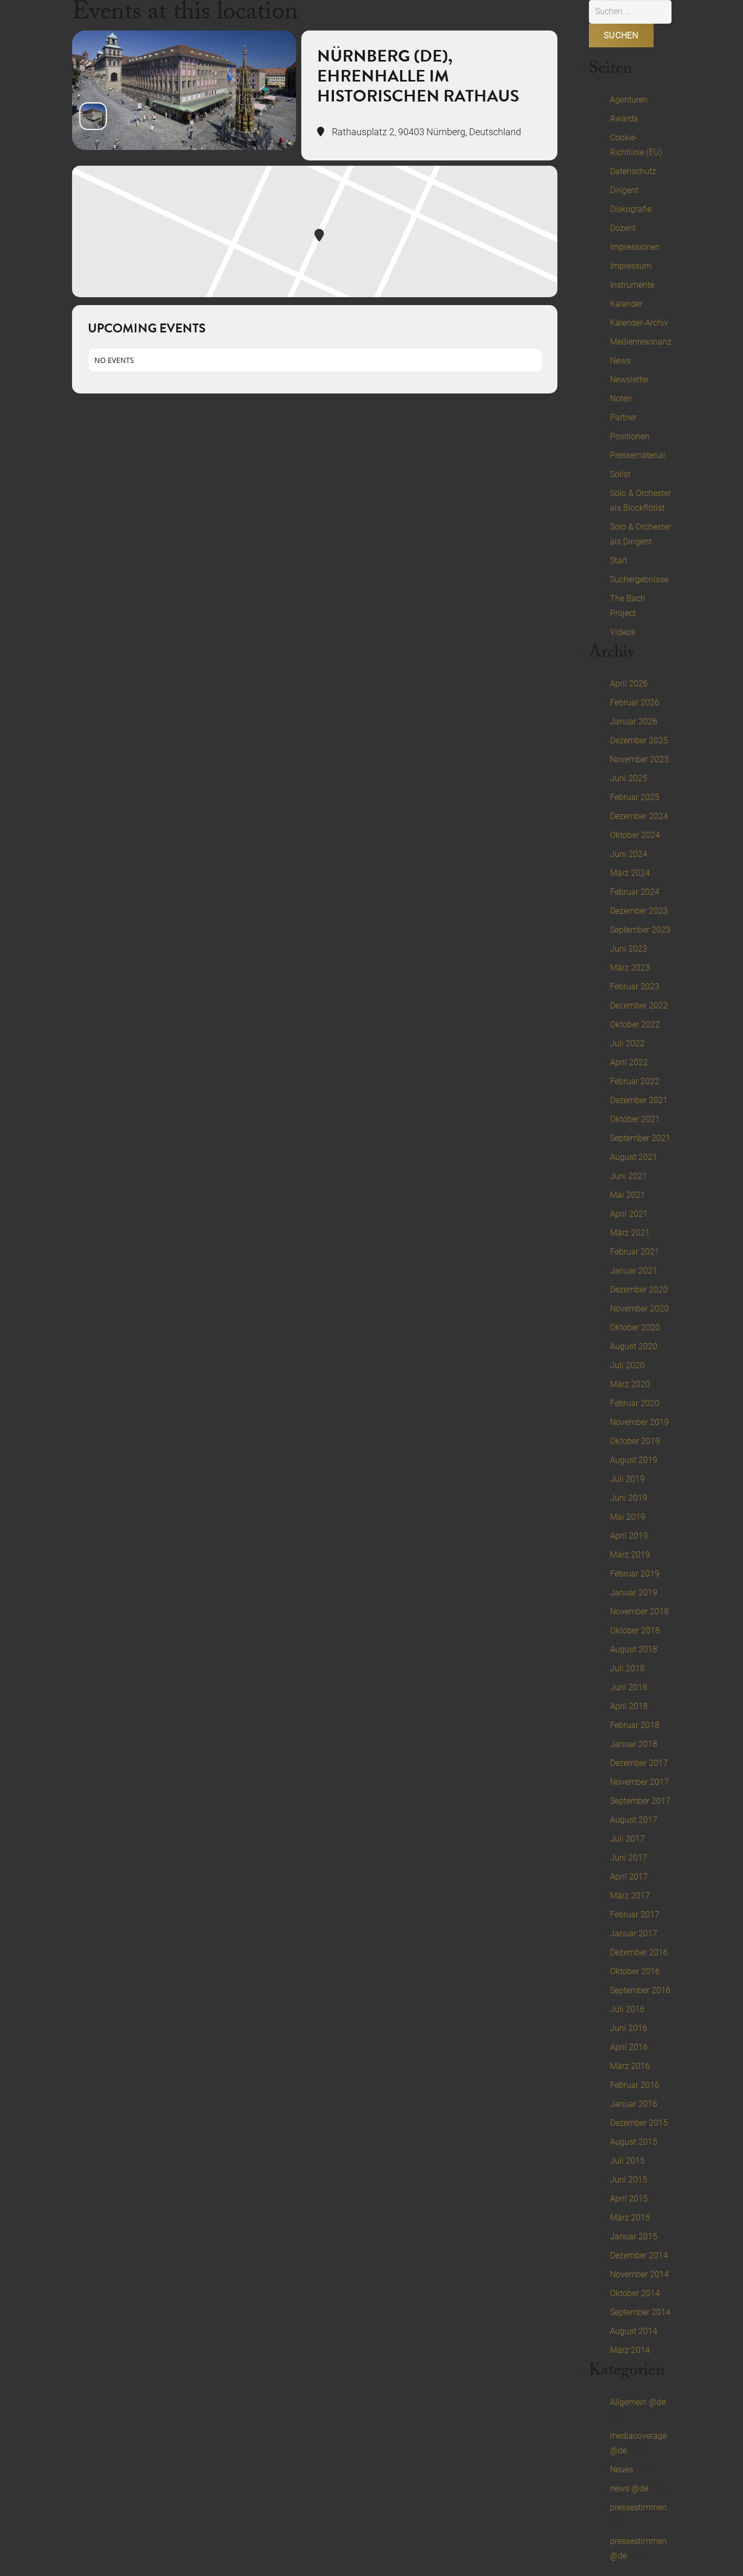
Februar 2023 (634, 987)
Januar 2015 (633, 2236)
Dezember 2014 (639, 2255)
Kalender (626, 304)
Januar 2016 (633, 2104)
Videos (622, 632)
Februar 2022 (634, 1081)
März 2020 (630, 1384)
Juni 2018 (628, 1687)
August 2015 (633, 2142)
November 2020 (639, 1309)
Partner (623, 417)
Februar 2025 (634, 797)
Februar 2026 (634, 703)
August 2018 (633, 1649)
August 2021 (633, 1157)
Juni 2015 (628, 2180)
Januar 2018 (633, 1744)
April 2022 (629, 1062)
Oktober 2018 (635, 1630)
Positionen (629, 436)
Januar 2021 (633, 1271)
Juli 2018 (627, 1668)
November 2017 (639, 1782)
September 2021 (640, 1138)
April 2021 (629, 1214)
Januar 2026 (633, 721)
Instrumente (632, 285)
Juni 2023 (628, 949)
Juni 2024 (628, 854)
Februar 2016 (634, 2085)
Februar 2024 (634, 892)
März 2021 (630, 1233)
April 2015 (629, 2199)
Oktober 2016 (635, 1971)
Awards (624, 119)
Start (618, 560)
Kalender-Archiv (639, 323)
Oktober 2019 (635, 1441)
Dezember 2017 (639, 1763)
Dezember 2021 (639, 1100)
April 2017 (629, 1877)
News (620, 361)
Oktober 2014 (635, 2293)
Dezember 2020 (639, 1290)
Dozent (623, 228)
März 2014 (630, 2350)
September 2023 (640, 930)
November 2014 (639, 2274)
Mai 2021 (627, 1195)
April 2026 (629, 684)
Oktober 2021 (635, 1119)
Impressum (631, 266)
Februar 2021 (634, 1252)
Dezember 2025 (639, 740)
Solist (620, 474)
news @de (629, 2488)
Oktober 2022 (635, 1024)
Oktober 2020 (635, 1327)
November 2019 (639, 1422)
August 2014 (633, 2331)
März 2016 (630, 2066)
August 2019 (633, 1460)
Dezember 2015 (639, 2123)
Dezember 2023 (639, 911)
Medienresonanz (640, 342)
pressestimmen (638, 2507)
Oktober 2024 (635, 835)
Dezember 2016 (639, 1952)
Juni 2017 (628, 1858)
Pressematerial (637, 455)
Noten (621, 398)
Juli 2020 (627, 1365)
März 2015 (630, 2218)
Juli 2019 (627, 1479)
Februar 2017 (634, 1915)
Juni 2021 (628, 1176)
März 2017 (630, 1896)
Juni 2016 (628, 2028)
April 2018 (629, 1706)
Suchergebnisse (639, 579)
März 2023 (630, 968)
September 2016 (640, 1990)
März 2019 (630, 1555)
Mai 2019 (627, 1517)
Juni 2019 (628, 1498)
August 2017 (633, 1820)
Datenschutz (633, 171)
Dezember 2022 (639, 1006)
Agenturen (629, 100)
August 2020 (633, 1346)
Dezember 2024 (639, 816)
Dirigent (624, 190)
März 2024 (630, 873)
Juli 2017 (627, 1839)
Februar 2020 (634, 1403)
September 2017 (640, 1801)
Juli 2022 (627, 1043)
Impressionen (635, 247)
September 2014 (640, 2312)
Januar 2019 (633, 1593)
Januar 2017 (633, 1933)
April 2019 (629, 1536)
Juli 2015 (627, 2161)
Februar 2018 (634, 1725)
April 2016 (629, 2047)
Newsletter (629, 380)
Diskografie (631, 209)
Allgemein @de (638, 2402)
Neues (621, 2469)
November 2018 (639, 1612)
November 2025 (639, 759)
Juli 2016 (627, 2009)
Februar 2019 (634, 1574)
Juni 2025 (628, 778)
